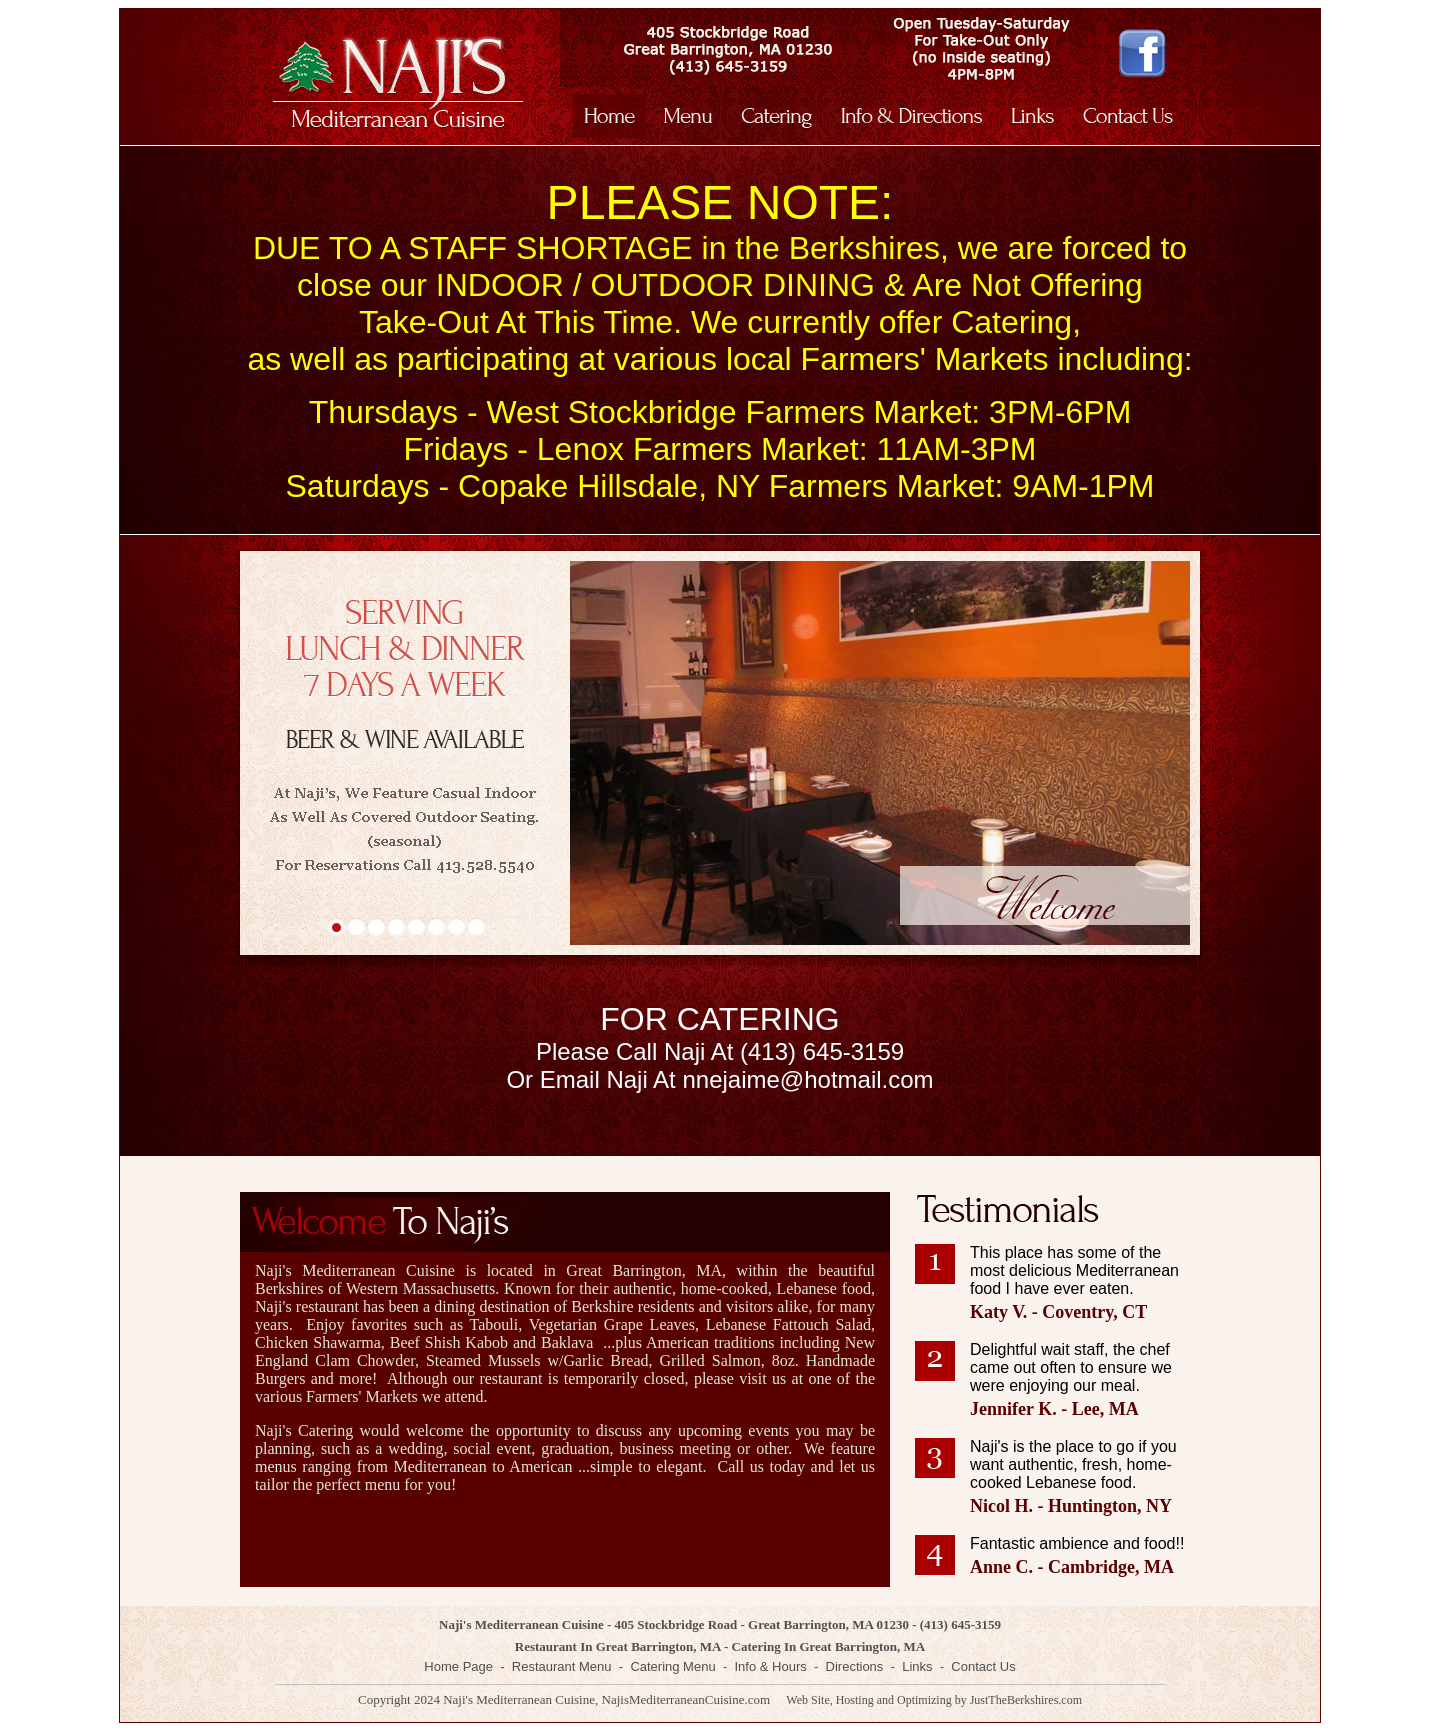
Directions (855, 1666)
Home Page (458, 1666)
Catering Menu (672, 1666)
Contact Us (983, 1666)
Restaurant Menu (562, 1666)
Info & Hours (770, 1666)
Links (917, 1666)
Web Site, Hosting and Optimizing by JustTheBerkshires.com (934, 1700)
